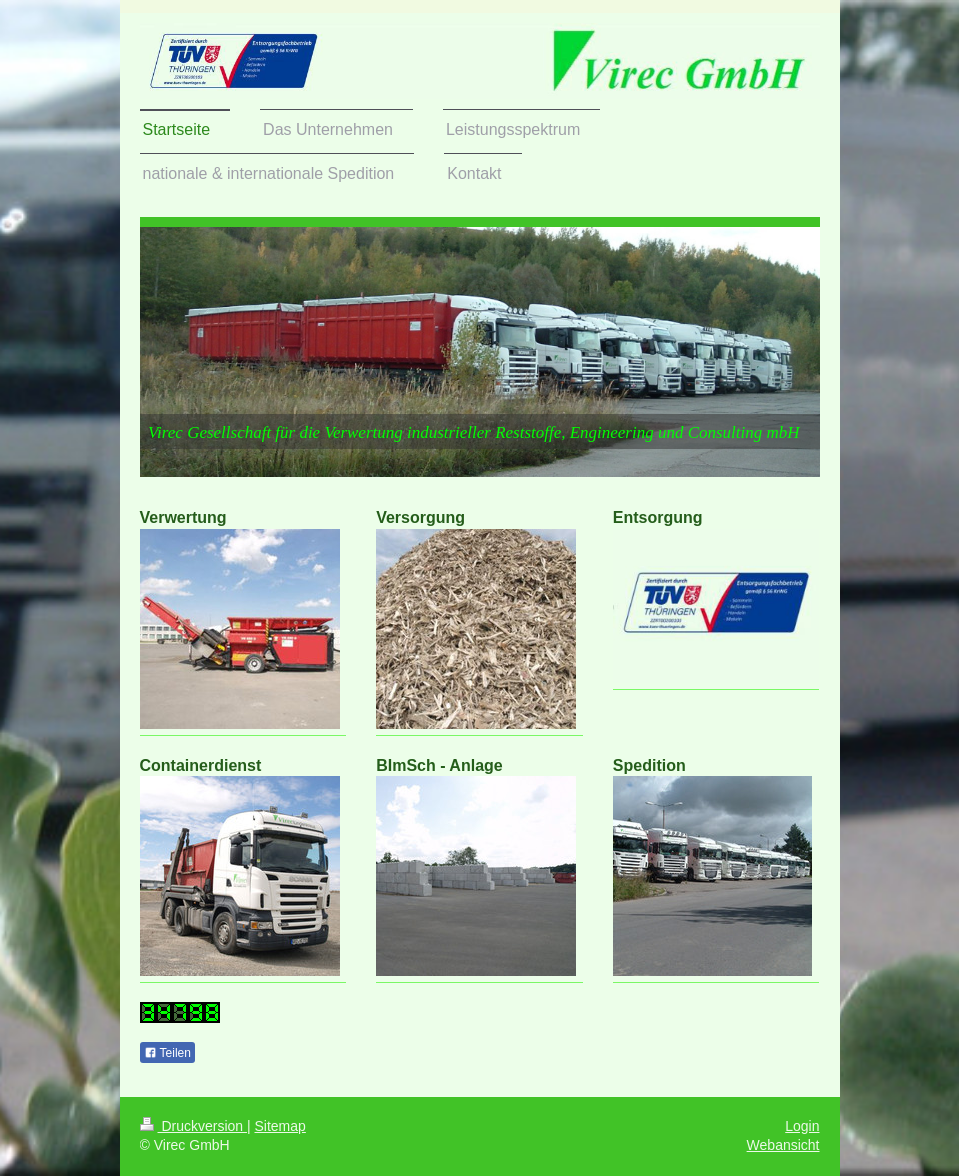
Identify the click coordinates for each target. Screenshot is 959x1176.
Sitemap (280, 1126)
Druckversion (193, 1126)
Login (802, 1126)
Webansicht (783, 1145)
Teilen (167, 1053)
